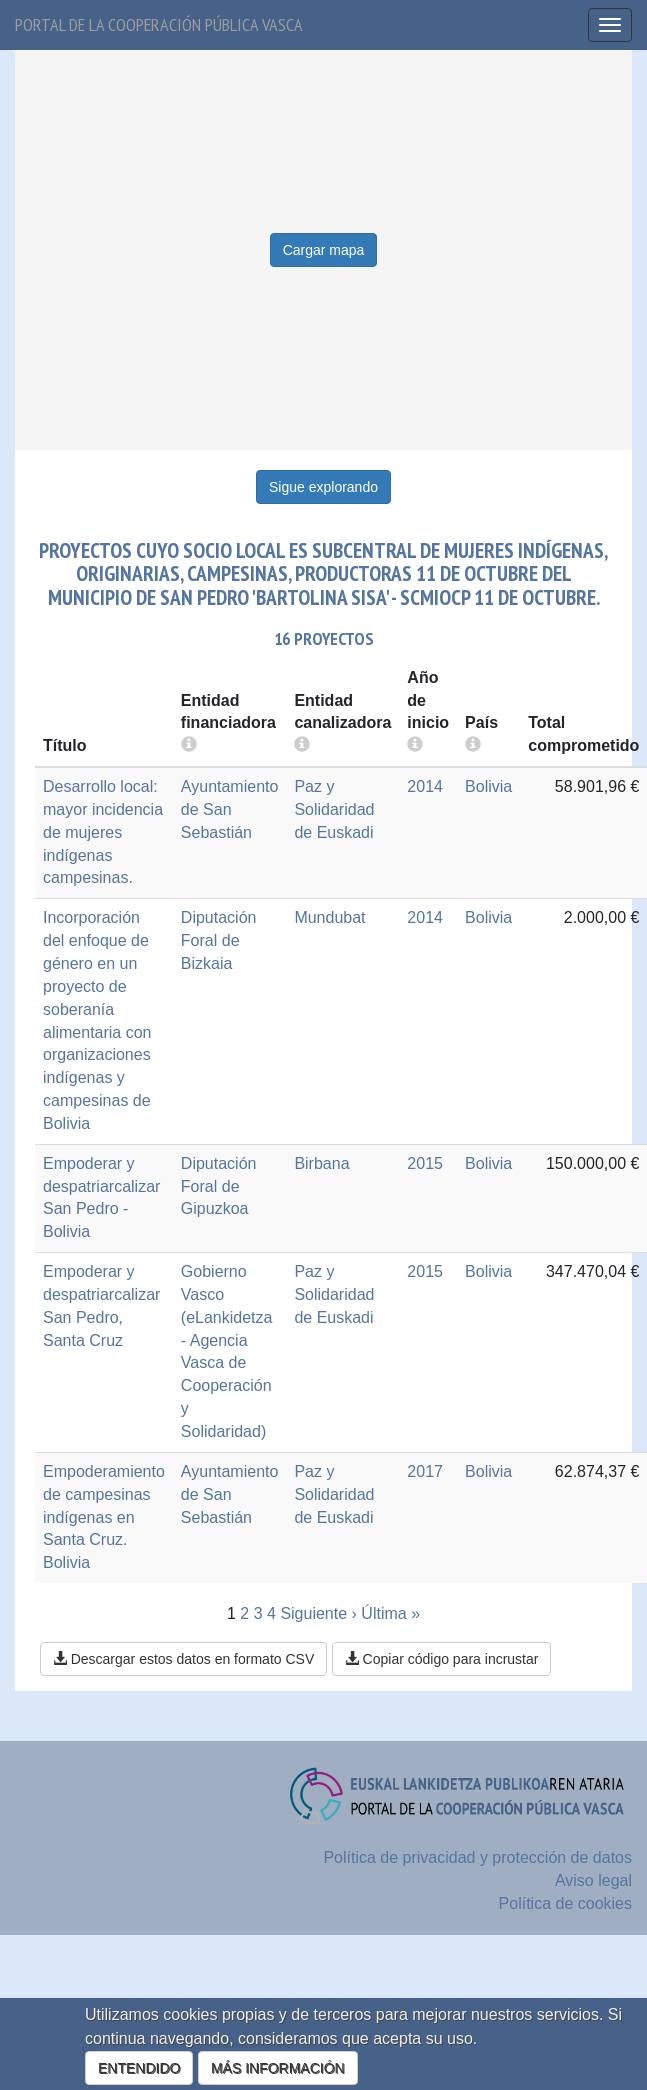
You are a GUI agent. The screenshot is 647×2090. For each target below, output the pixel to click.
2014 (425, 786)
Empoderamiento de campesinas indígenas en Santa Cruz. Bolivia (104, 1517)
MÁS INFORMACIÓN (278, 2068)
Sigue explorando (323, 487)
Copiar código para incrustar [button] (442, 1659)
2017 (425, 1471)
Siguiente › (318, 1613)
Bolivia (488, 786)
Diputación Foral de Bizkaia (219, 940)
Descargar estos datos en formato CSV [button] (183, 1659)
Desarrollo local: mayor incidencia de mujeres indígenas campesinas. (103, 832)
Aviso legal (593, 1880)
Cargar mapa (324, 250)
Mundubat (329, 917)
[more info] (415, 745)
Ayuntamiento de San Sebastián (230, 809)
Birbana (321, 1163)
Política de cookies (565, 1903)
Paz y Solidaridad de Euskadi (334, 809)
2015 (425, 1163)
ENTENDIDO (139, 2068)
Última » (390, 1613)
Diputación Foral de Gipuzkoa (219, 1186)
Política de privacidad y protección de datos (477, 1857)
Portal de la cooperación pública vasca (159, 24)
